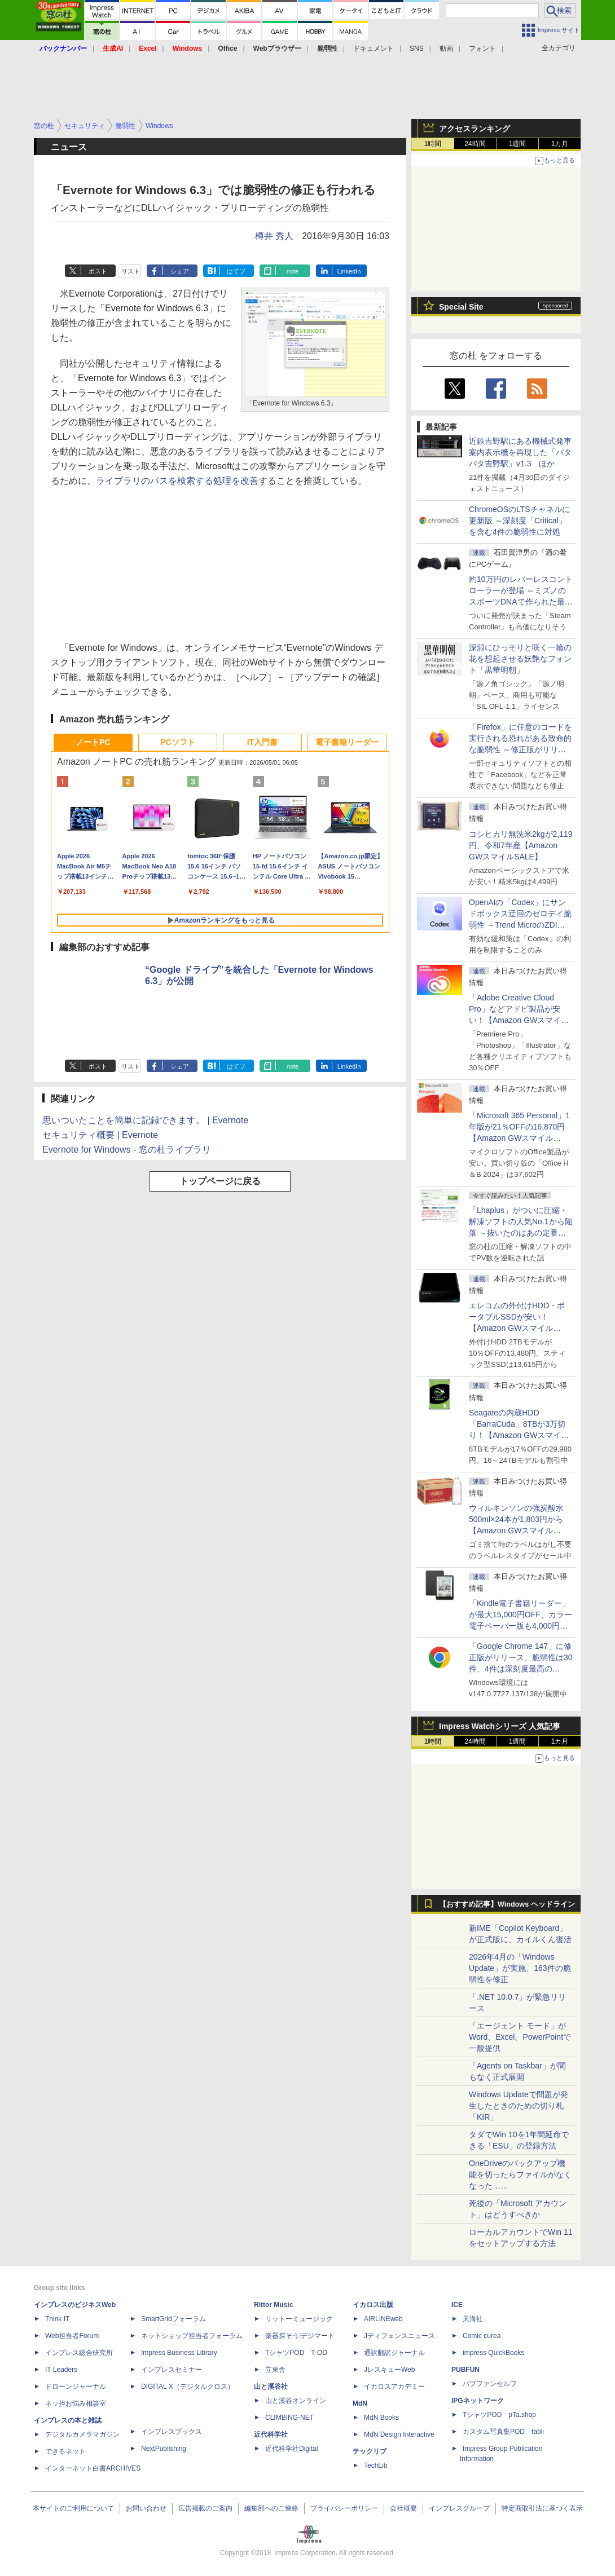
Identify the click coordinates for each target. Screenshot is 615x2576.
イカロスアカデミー (394, 2386)
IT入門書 (262, 742)
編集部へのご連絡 (271, 2508)
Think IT (57, 2319)
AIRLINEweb (383, 2319)
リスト (130, 271)
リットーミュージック (299, 2319)
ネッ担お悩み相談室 (75, 2403)
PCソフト (177, 742)
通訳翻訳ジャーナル (394, 2353)
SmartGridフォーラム (173, 2319)
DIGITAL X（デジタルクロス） (187, 2386)
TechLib (375, 2465)
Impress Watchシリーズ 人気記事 (499, 1726)
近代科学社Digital (291, 2449)
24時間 (474, 144)
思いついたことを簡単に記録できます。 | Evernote (145, 1120)
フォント (482, 48)
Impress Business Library (179, 2353)
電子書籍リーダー (347, 742)
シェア (179, 271)
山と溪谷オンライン (295, 2401)
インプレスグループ (459, 2508)
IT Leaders (61, 2370)
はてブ (236, 271)
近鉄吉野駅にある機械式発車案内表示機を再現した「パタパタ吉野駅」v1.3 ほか (520, 452)
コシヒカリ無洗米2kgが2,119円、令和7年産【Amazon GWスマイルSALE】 (521, 845)
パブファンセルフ (490, 2384)
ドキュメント (373, 48)
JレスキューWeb (389, 2370)
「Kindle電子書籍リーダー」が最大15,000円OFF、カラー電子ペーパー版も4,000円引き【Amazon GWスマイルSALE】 (520, 1626)
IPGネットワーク (477, 2401)
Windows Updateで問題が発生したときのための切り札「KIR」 (518, 2105)
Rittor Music (273, 2305)
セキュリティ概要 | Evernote (100, 1135)
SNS (417, 48)
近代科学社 (271, 2434)
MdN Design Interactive (399, 2434)
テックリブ (369, 2451)
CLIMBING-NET (289, 2417)
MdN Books (381, 2417)
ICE (457, 2305)
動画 (446, 48)
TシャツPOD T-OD (296, 2353)
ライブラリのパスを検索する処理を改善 (177, 481)
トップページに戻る (220, 1181)
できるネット (65, 2451)
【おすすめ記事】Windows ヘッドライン (507, 1904)
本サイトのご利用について (73, 2508)
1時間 (433, 144)
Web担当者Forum (72, 2336)
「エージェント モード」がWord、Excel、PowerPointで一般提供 (520, 2037)
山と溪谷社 (271, 2386)
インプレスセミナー (171, 2370)
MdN (360, 2403)
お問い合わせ (146, 2508)
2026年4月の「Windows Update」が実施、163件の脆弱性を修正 (520, 1968)
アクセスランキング (474, 128)
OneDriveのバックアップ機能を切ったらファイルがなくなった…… (520, 2174)
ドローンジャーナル (75, 2386)
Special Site (461, 306)
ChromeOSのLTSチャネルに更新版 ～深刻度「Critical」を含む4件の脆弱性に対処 (519, 520)
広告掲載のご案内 (205, 2508)
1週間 (517, 144)
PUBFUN (465, 2370)
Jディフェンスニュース (399, 2336)
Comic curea (481, 2336)
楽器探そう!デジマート (300, 2336)
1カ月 (560, 144)
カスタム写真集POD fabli (503, 2432)
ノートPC (93, 742)
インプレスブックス (171, 2432)
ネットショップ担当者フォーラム (192, 2336)
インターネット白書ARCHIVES (92, 2468)
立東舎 (275, 2370)
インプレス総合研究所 (79, 2353)
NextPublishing (163, 2449)
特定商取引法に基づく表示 (542, 2508)
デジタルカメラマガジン (82, 2434)
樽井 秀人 (274, 236)
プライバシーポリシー (344, 2508)
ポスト (98, 271)
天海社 (473, 2319)
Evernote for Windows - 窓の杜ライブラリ (126, 1149)
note (292, 271)
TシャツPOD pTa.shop (499, 2415)
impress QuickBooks (493, 2353)
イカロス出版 (373, 2305)
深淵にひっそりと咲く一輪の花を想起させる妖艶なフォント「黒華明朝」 (520, 658)
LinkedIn (349, 271)
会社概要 (403, 2508)
